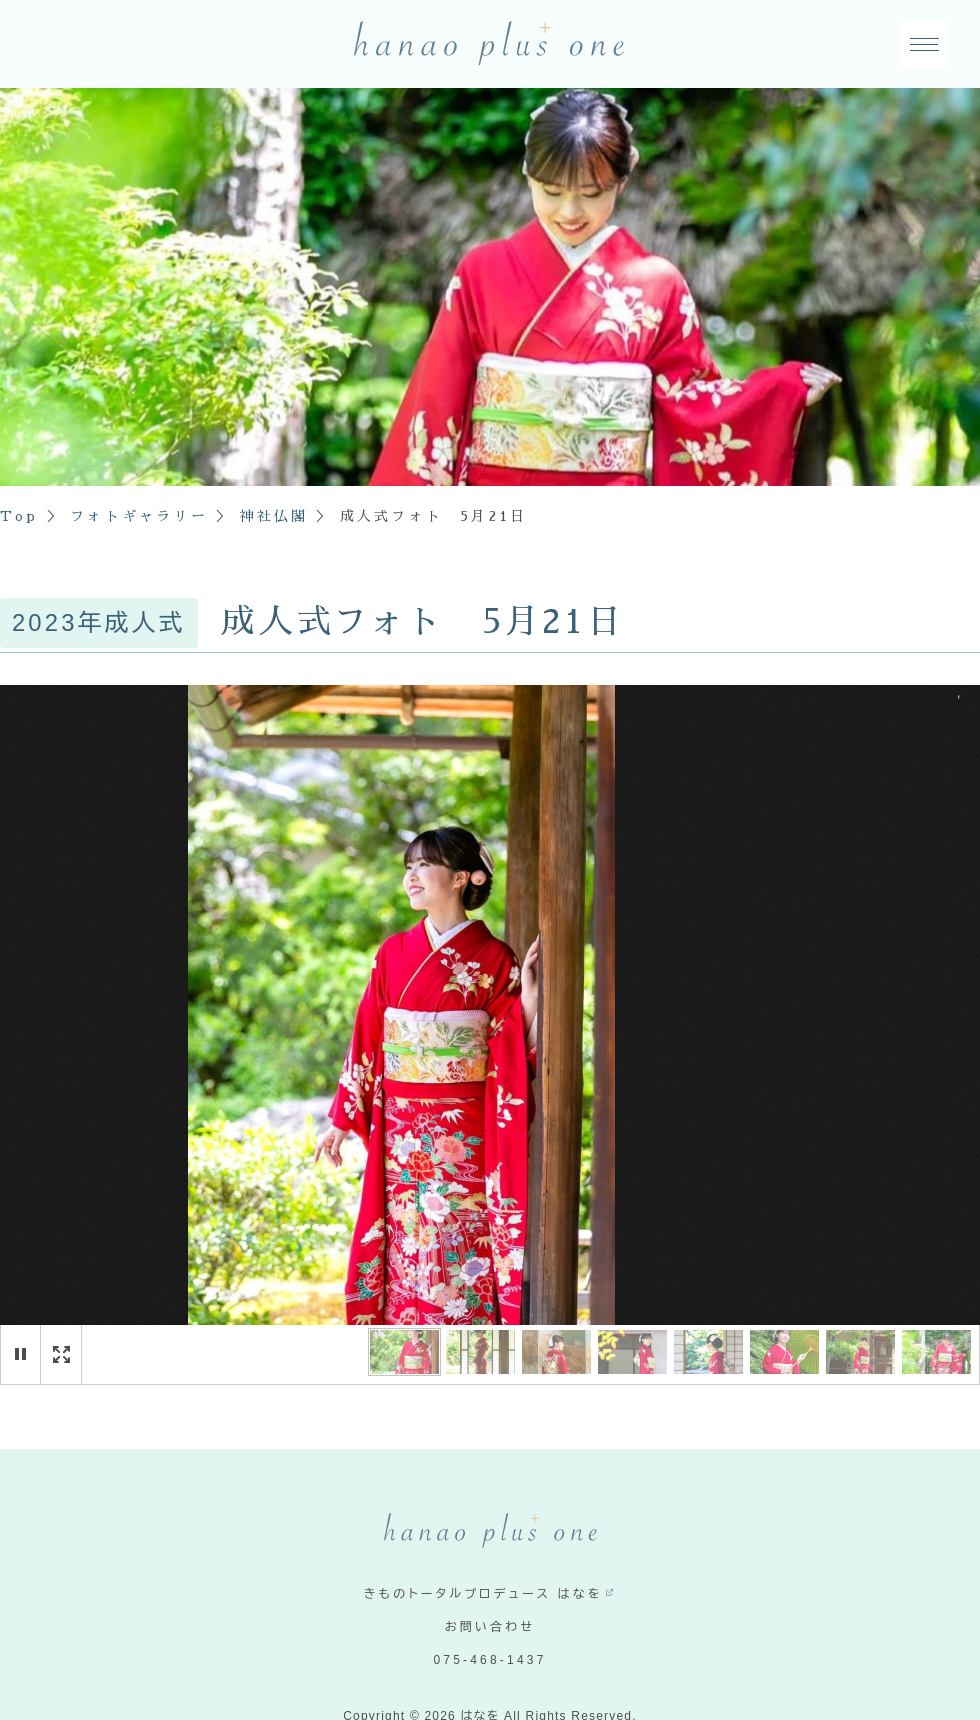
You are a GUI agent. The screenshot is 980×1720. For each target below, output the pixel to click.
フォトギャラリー (139, 516)
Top (19, 516)
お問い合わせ (490, 1627)
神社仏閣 (273, 516)
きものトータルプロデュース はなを (483, 1594)
